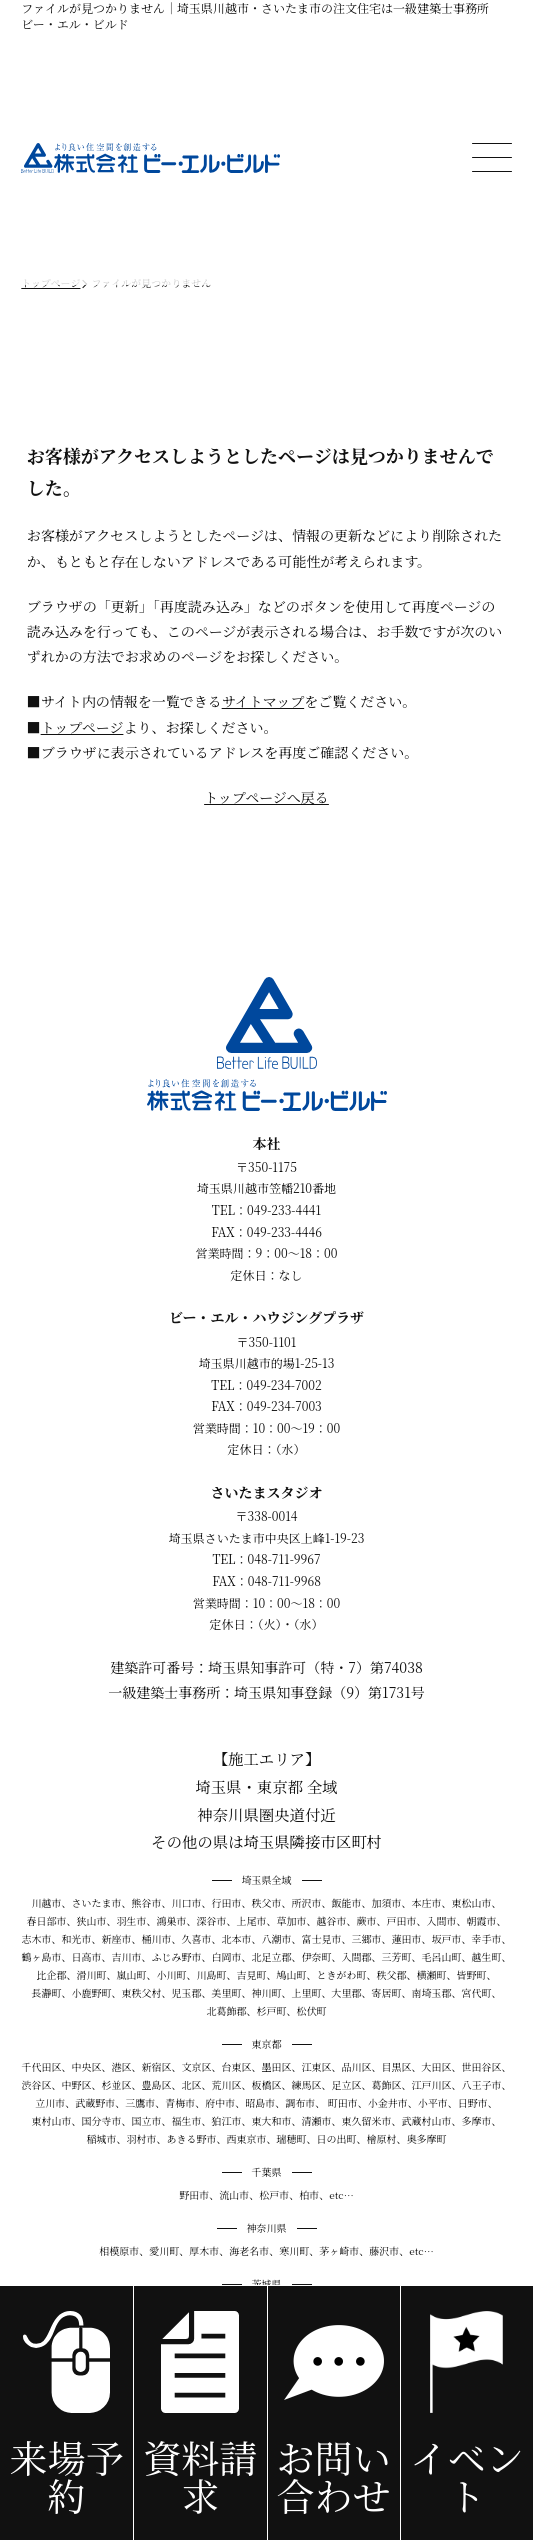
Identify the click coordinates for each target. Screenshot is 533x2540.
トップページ (82, 727)
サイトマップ (263, 701)
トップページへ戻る (266, 797)
